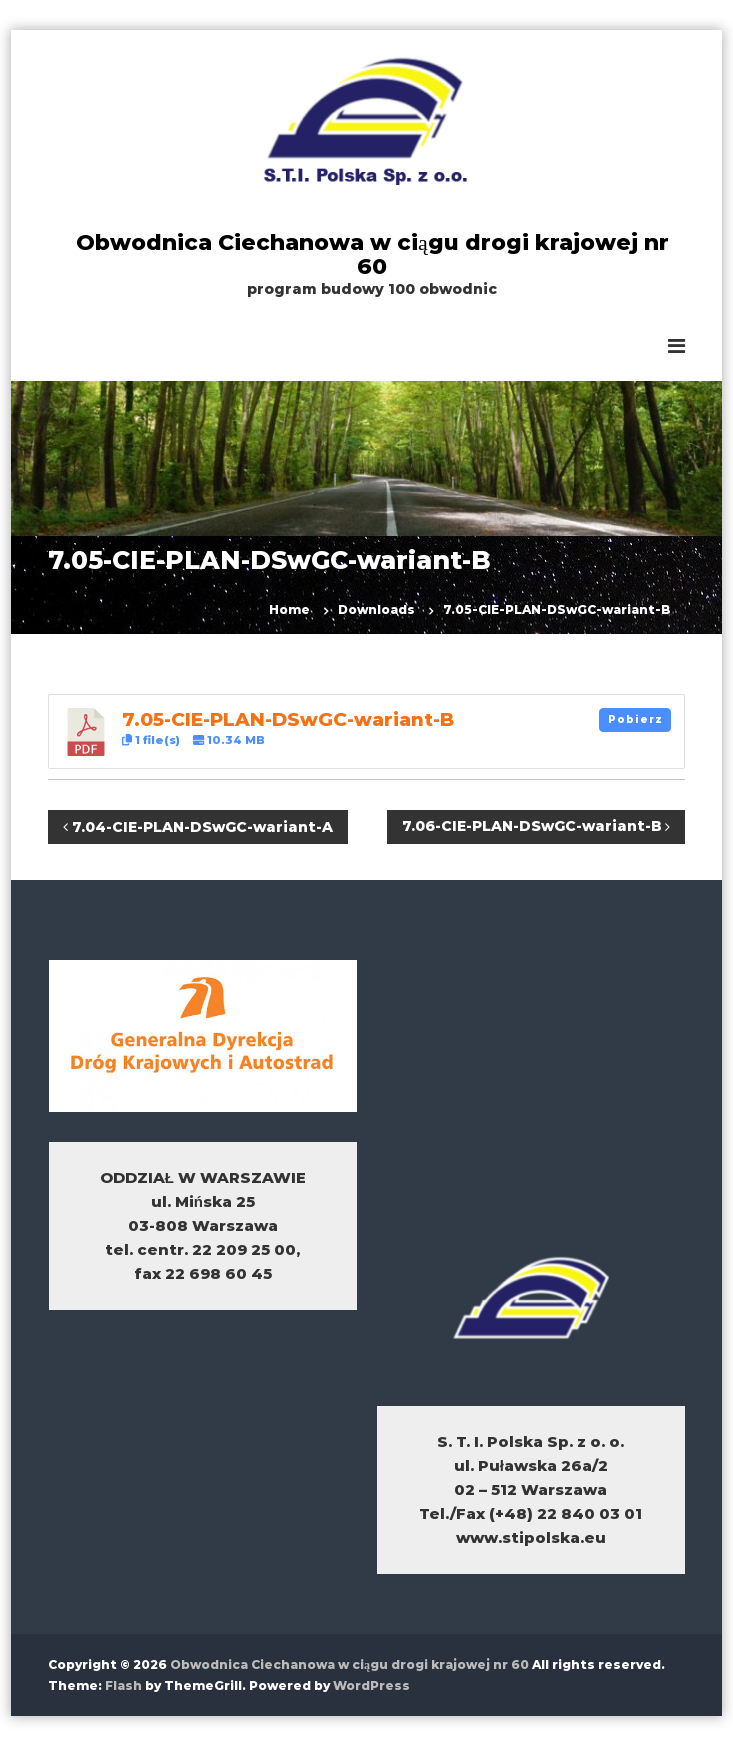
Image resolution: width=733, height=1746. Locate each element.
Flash (123, 1685)
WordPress (371, 1685)
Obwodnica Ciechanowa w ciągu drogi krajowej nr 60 (372, 254)
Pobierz (635, 719)
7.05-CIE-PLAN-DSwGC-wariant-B (288, 719)
